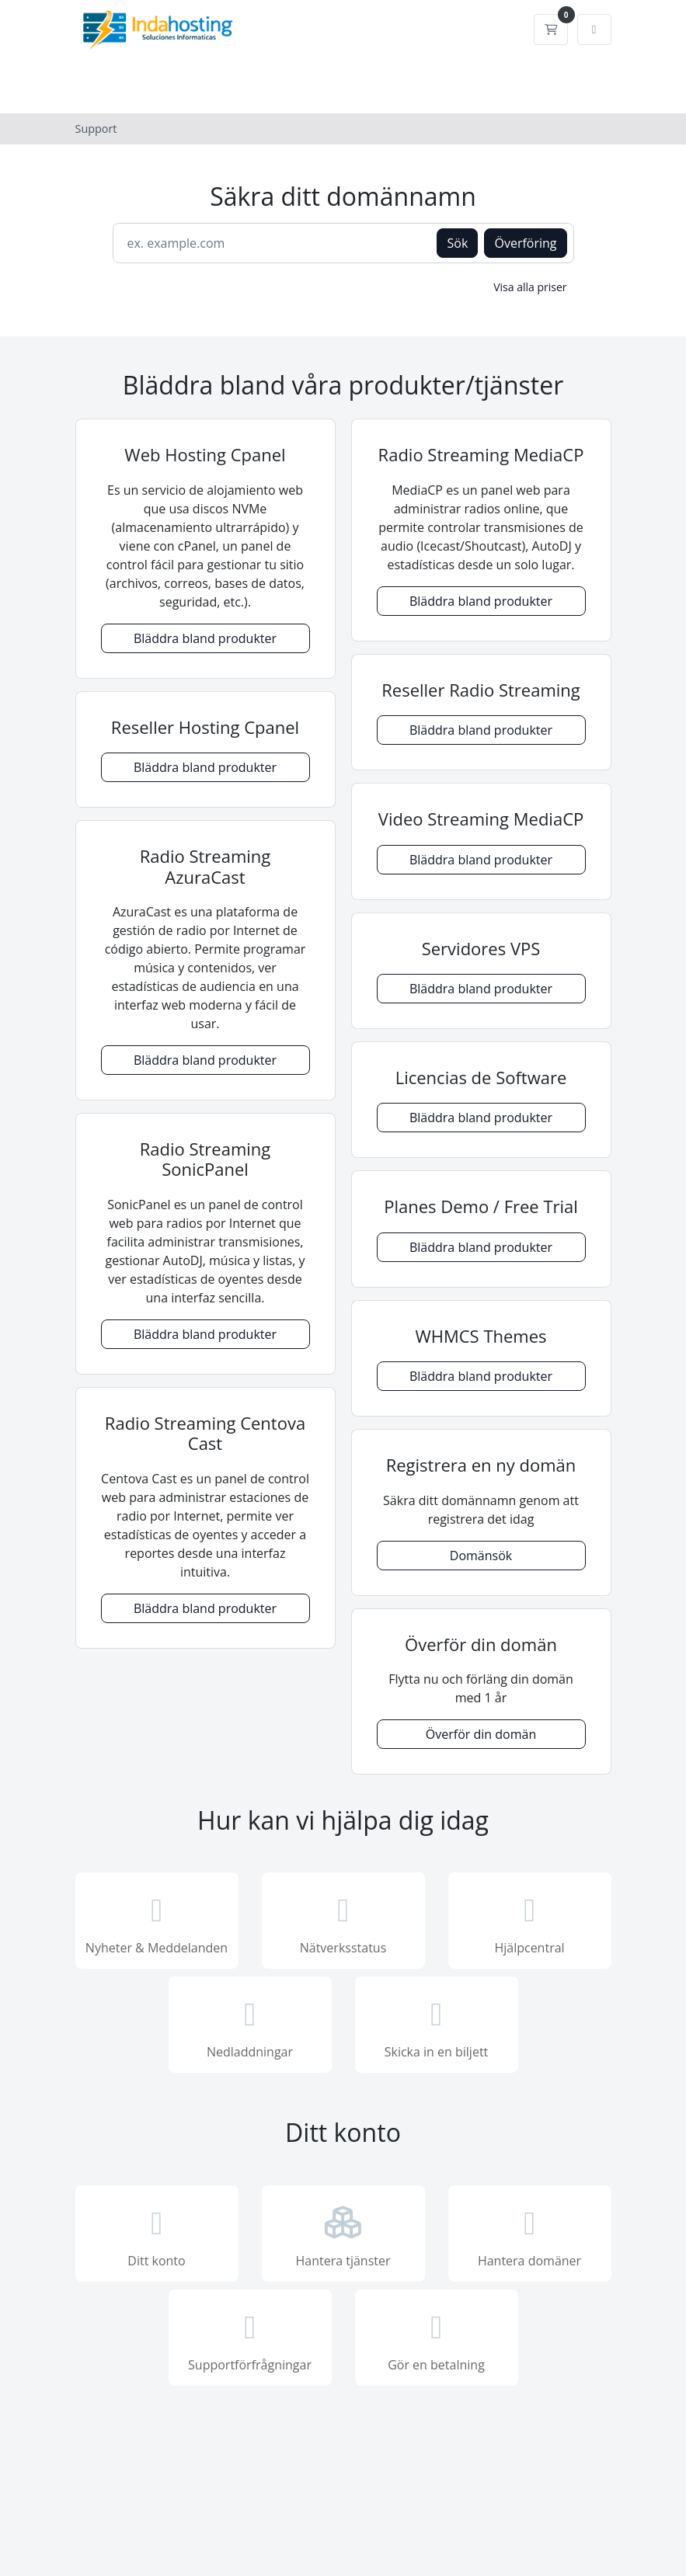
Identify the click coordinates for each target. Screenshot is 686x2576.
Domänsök (481, 1555)
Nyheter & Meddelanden (157, 1922)
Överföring (525, 243)
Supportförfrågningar (250, 2339)
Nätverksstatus (343, 1922)
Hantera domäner (529, 2235)
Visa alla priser (529, 287)
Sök (457, 243)
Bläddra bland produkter (205, 638)
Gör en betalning (436, 2339)
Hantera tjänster (343, 2235)
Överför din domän (481, 1734)
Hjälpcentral (529, 1922)
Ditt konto (157, 2235)
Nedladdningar (250, 2026)
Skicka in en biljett (436, 2026)
